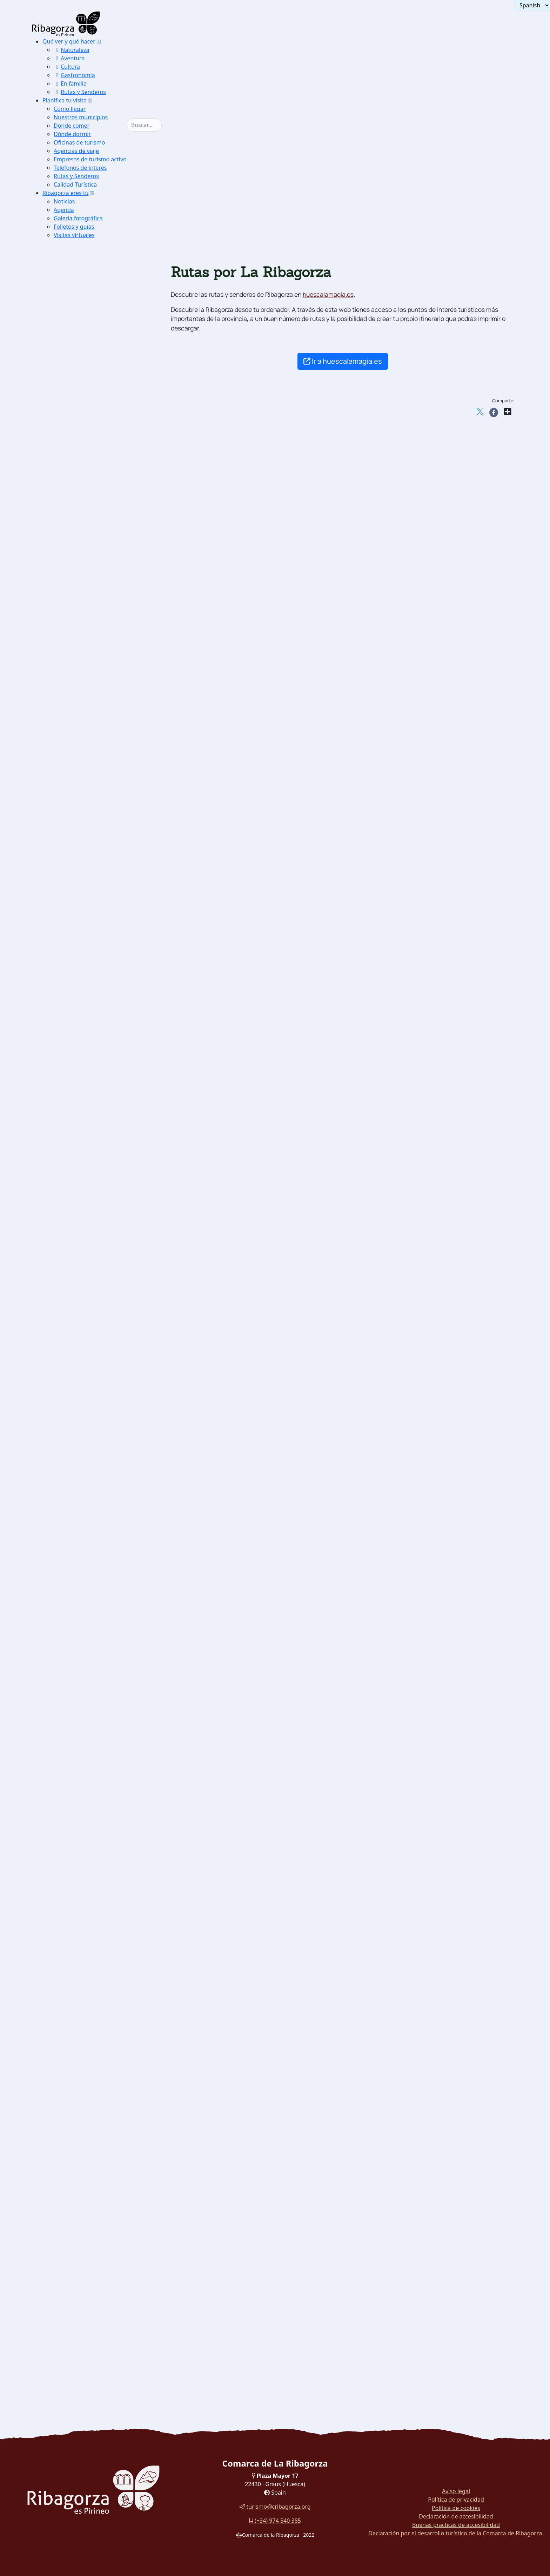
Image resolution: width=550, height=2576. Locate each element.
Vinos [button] (77, 2168)
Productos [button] (71, 2089)
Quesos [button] (79, 2115)
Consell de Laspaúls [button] (96, 2028)
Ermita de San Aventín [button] (99, 1466)
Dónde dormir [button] (72, 134)
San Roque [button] (94, 1063)
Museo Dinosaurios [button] (95, 1703)
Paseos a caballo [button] (91, 993)
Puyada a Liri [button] (98, 1186)
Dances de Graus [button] (92, 1993)
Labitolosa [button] (83, 1668)
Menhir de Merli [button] (91, 1633)
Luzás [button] (77, 1300)
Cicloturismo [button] (86, 1010)
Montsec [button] (80, 344)
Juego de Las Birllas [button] (96, 2045)
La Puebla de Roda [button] (94, 432)
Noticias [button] (64, 201)
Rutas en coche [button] (78, 2326)
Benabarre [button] (83, 1256)
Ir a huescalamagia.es (342, 361)
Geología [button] (70, 695)
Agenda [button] (64, 210)
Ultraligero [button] (84, 835)
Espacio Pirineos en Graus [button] (105, 589)
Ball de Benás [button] (87, 2010)
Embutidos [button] (83, 2107)
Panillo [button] (89, 1081)
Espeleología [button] (86, 1002)
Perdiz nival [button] (85, 625)
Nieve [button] (65, 888)
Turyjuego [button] (72, 2291)
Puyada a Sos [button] (98, 1195)
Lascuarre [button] (83, 1291)
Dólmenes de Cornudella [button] (102, 1651)
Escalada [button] (81, 967)
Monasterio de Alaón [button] (97, 1361)
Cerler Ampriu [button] (100, 1212)
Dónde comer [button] (71, 125)
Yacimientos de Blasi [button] (97, 1694)
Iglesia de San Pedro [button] (97, 1387)
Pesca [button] (77, 870)
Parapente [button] (82, 826)
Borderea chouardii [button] (95, 660)
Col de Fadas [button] (97, 1142)
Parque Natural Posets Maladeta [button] (101, 449)
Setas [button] (76, 2124)
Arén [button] (75, 1247)
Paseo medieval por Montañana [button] (100, 2308)
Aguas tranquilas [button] (92, 853)
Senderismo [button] (85, 958)
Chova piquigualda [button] (94, 651)
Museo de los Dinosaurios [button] (104, 1791)
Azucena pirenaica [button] (94, 686)
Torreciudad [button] (97, 1072)
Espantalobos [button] (87, 677)
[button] (99, 41)
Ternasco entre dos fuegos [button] (105, 2212)
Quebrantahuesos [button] (92, 607)
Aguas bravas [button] (87, 861)
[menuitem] (89, 66)
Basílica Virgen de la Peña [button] (105, 1598)
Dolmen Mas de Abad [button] (98, 1659)
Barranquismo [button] (88, 879)
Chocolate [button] (82, 2133)
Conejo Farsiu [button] (87, 2185)
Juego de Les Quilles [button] (97, 2054)
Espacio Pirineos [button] (91, 1782)
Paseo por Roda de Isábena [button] (94, 2238)
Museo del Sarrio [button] (92, 1738)
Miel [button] (75, 2142)
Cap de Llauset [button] (101, 1159)
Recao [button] (77, 2203)
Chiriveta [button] (81, 1265)
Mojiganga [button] (83, 2001)
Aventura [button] (69, 58)
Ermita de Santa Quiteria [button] (102, 1440)
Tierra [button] (66, 940)
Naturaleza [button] (71, 50)
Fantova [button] (79, 1282)
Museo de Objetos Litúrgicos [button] (108, 1800)
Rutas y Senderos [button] (80, 92)
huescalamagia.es (328, 294)
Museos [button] (68, 1712)
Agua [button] (65, 844)
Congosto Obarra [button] (92, 712)
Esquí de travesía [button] (92, 914)
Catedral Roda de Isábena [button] (104, 1580)
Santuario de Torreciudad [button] (104, 1589)
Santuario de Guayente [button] (100, 1607)
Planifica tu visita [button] (64, 100)
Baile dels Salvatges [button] (96, 2019)
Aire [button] (63, 817)
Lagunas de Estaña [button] (95, 397)
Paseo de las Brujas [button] (84, 2256)
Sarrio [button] (77, 633)
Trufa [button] (76, 2098)
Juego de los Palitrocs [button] (98, 2036)
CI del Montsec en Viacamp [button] (107, 572)
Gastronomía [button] (74, 75)
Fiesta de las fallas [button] (94, 2071)
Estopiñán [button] (82, 1273)
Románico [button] (71, 1335)
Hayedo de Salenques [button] (98, 414)
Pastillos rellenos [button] (92, 2221)
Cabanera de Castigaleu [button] (113, 1089)
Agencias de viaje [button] (76, 151)
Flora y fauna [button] (76, 598)
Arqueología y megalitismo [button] (94, 1615)
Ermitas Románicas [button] (95, 440)
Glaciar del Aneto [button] (92, 756)
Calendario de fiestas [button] (98, 1984)
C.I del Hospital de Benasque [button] (108, 1835)
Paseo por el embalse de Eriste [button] (99, 2299)
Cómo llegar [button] (70, 109)
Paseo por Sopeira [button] (82, 2247)
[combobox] (154, 125)
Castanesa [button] (94, 1168)
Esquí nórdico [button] (87, 905)
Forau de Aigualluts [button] (96, 739)
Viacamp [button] (81, 1326)
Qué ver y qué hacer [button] (68, 41)
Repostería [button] (83, 2150)
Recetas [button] (68, 2177)
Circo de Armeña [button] (92, 765)
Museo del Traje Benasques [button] (106, 1966)
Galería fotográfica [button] (78, 218)
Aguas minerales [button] (92, 2159)
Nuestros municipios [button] (81, 117)
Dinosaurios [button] (74, 1677)
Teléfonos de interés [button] (80, 168)
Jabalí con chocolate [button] (96, 2194)
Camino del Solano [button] (95, 423)
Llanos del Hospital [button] (95, 353)
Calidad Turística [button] (75, 184)
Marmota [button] (81, 642)
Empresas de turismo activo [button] (90, 159)
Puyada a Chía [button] (100, 1177)
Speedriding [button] (86, 931)
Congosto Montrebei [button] (96, 721)
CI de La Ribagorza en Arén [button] (107, 581)
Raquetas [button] (81, 923)
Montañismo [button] (85, 949)
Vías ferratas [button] (87, 975)
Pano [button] (75, 1309)
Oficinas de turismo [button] (79, 142)
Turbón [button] (79, 361)
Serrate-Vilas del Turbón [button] (114, 1098)
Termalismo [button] (74, 800)
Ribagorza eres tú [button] (65, 193)
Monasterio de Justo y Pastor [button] (108, 1379)
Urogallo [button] (80, 616)
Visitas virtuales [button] (74, 235)
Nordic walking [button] (90, 1221)
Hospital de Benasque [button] (110, 1203)
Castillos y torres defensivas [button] (96, 1238)
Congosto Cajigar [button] (92, 730)
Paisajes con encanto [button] (86, 335)
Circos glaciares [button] (91, 747)
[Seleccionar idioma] (532, 5)
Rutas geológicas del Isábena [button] (108, 791)
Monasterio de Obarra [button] (99, 1370)
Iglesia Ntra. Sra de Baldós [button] (105, 1545)
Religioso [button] (70, 1554)
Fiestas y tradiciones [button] (86, 1975)
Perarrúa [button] (81, 1317)
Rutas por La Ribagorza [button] (90, 2335)
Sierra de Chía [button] (89, 370)
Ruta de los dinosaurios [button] (89, 2264)
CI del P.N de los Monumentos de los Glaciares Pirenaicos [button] (109, 554)
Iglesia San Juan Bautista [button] (103, 1396)
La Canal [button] (92, 1054)
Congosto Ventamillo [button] (97, 703)
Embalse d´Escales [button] (94, 405)
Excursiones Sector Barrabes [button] (108, 484)
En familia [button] (70, 83)
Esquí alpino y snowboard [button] (104, 896)
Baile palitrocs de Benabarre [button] (108, 2063)
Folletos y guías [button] (74, 226)
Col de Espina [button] (99, 1151)
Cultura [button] (67, 67)
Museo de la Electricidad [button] (102, 1808)
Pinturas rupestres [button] (94, 1624)
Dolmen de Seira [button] (92, 1642)
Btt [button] (73, 984)
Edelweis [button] (81, 668)
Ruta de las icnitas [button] (94, 1686)
